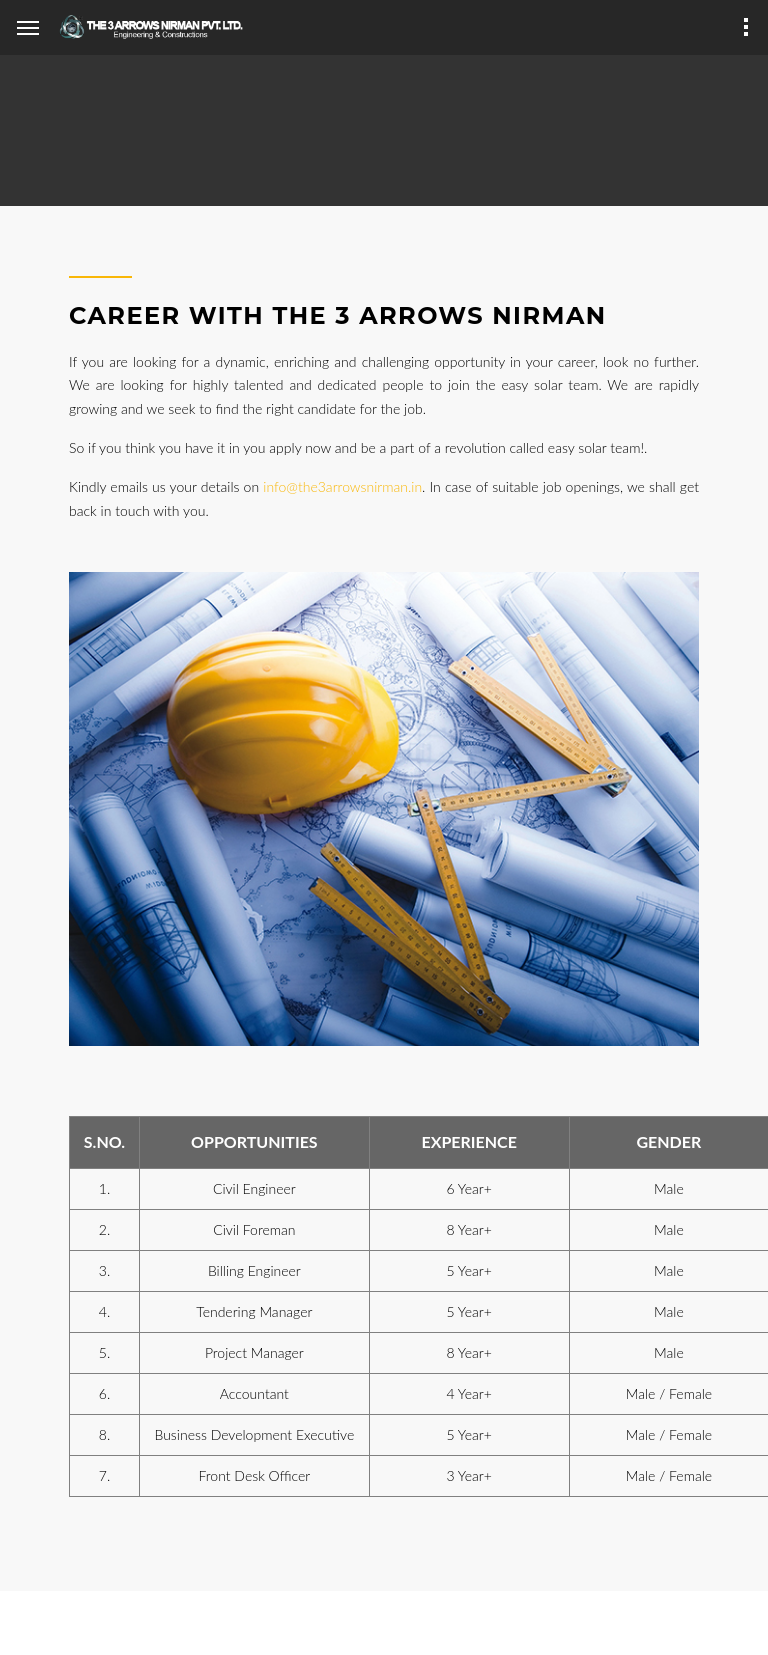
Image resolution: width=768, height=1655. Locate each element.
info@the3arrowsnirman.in (342, 486)
